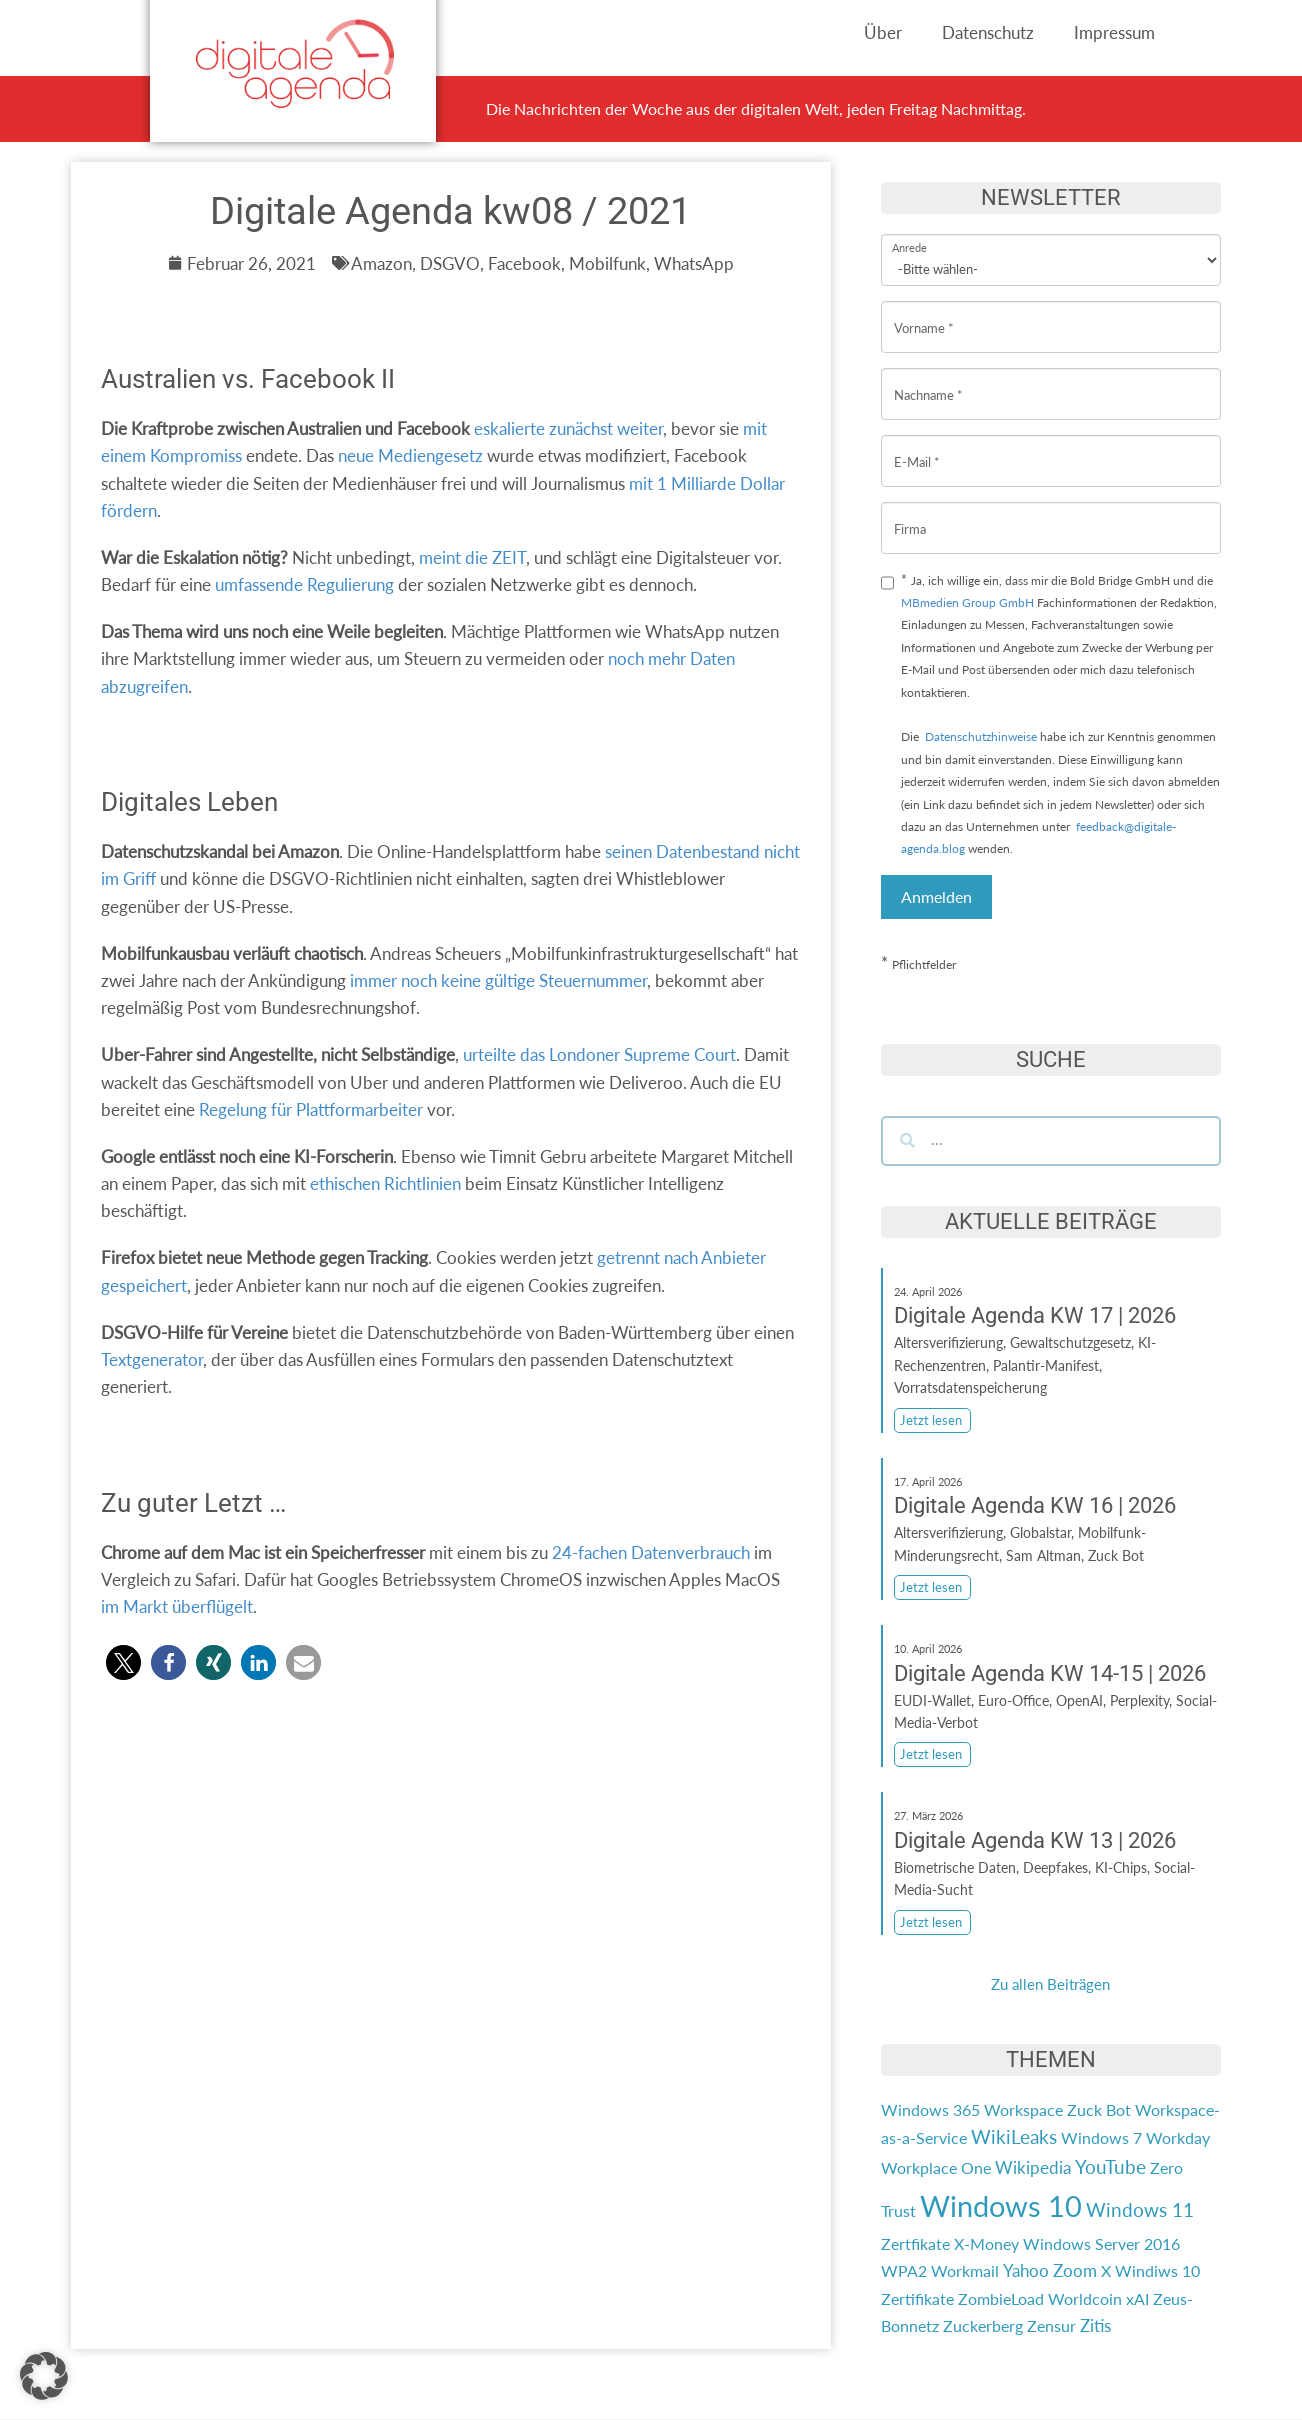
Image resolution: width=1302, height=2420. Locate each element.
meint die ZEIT (472, 557)
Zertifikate (917, 2298)
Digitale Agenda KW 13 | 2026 (1035, 1840)
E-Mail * (917, 446)
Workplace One (936, 2167)
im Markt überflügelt (177, 1606)
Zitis (1095, 2325)
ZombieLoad (1001, 2298)
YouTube (1110, 2167)
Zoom (1075, 2270)
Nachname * (928, 379)
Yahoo (1026, 2270)
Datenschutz (988, 32)
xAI (1137, 2298)
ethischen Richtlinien (385, 1183)
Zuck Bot (1099, 2109)
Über (883, 32)
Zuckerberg (983, 2325)
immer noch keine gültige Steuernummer (498, 980)
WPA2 (904, 2270)
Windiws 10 (1157, 2270)
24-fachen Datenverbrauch (651, 1552)
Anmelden (936, 896)
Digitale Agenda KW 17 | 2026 (1035, 1315)
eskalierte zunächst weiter (568, 428)
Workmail (965, 2270)
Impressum (1114, 32)
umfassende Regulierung (304, 584)
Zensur (1051, 2325)
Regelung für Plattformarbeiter (311, 1109)
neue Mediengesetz (410, 455)
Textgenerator (152, 1359)
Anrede (909, 234)
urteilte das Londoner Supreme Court (599, 1054)
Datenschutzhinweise (981, 736)
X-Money (986, 2243)
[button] (123, 1662)
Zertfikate (915, 2243)
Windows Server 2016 (1101, 2243)
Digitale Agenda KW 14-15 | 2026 (1050, 1673)
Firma (910, 513)
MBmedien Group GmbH (967, 602)
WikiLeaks (1014, 2137)
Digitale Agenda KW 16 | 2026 (1035, 1505)
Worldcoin (1085, 2298)
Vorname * (924, 312)
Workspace (1023, 2109)
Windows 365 (930, 2109)
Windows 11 (1140, 2210)
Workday (1178, 2137)
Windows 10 (1001, 2205)
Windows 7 (1101, 2137)
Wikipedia (1033, 2167)
